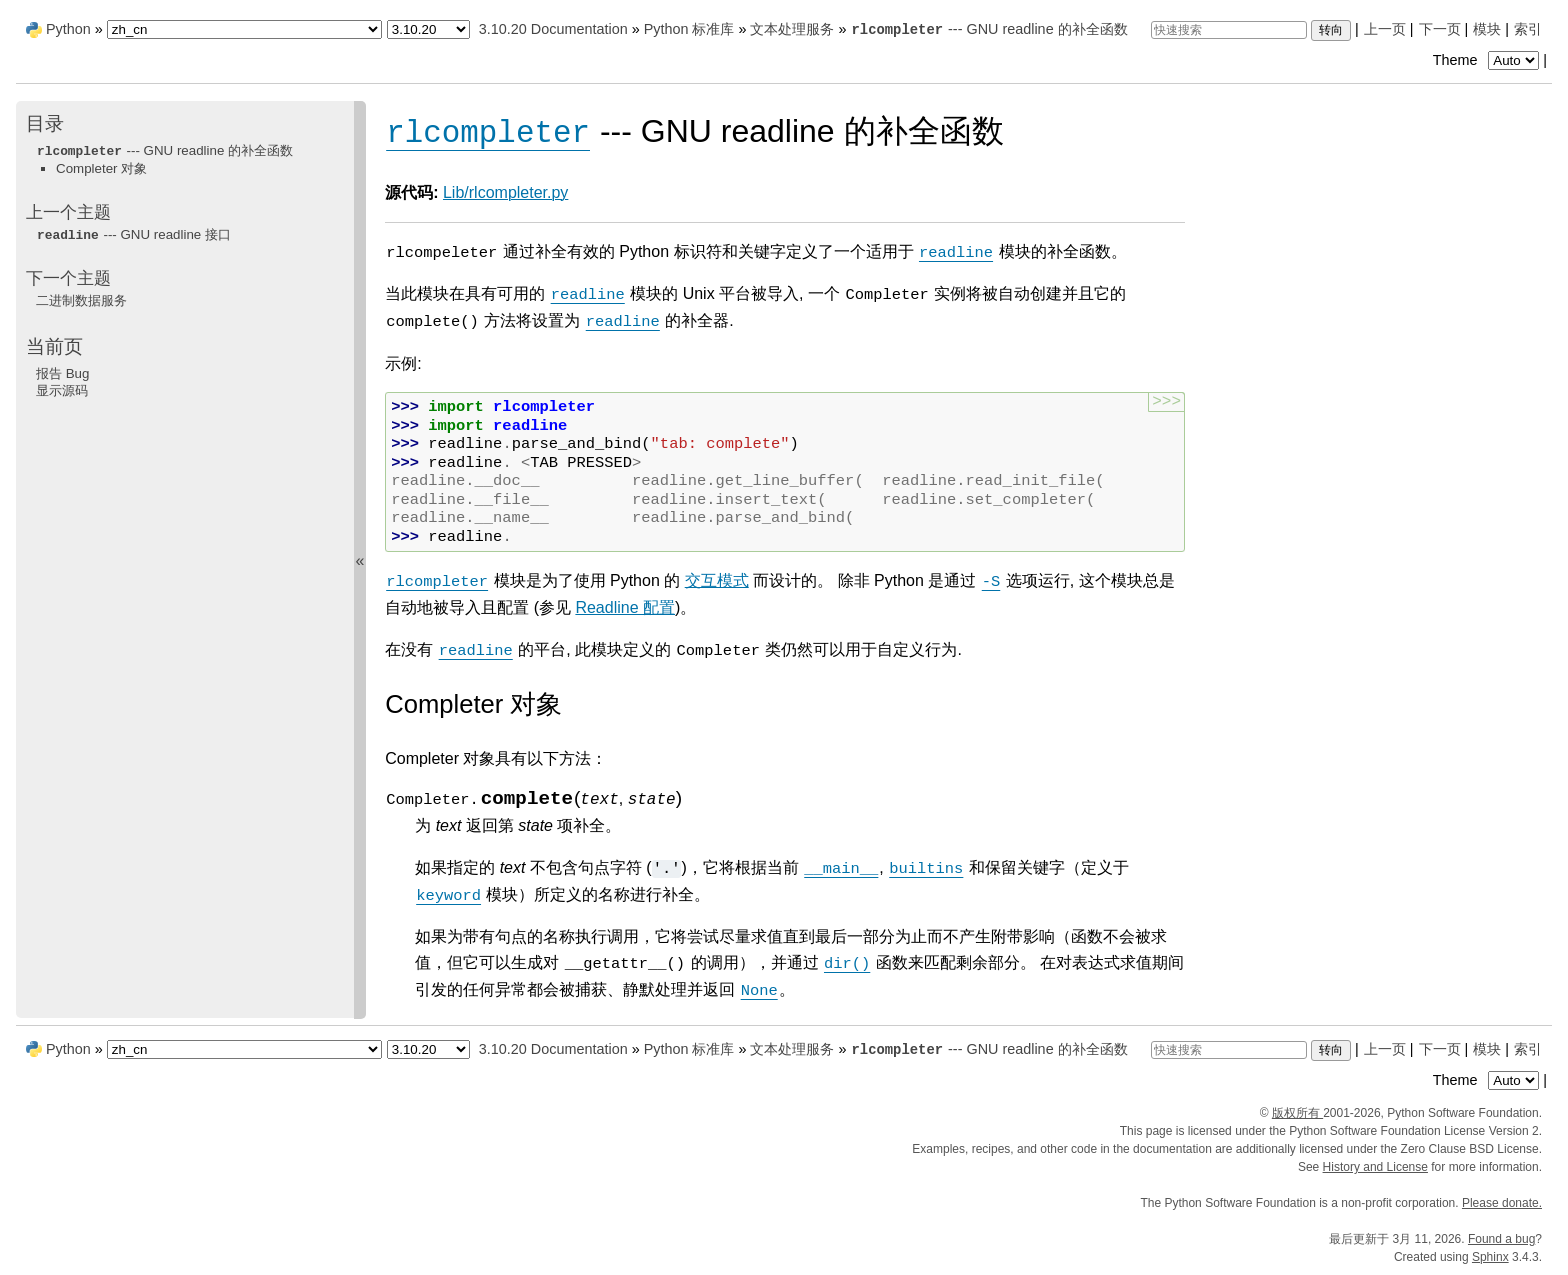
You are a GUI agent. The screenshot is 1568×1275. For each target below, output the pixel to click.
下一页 (1440, 29)
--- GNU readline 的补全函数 (988, 29)
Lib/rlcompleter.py (505, 192)
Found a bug (1501, 1239)
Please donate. (1502, 1203)
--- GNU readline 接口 (133, 234)
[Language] (244, 29)
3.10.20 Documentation (553, 29)
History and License (1375, 1167)
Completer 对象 (101, 168)
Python (68, 29)
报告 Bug (62, 373)
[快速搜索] (1229, 30)
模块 (1487, 29)
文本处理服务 (792, 29)
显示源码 (62, 390)
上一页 (1385, 29)
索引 (1528, 29)
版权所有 (1297, 1113)
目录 (45, 123)
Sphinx (1490, 1257)
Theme (1488, 60)
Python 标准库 (689, 29)
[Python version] (428, 29)
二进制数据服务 (81, 300)
